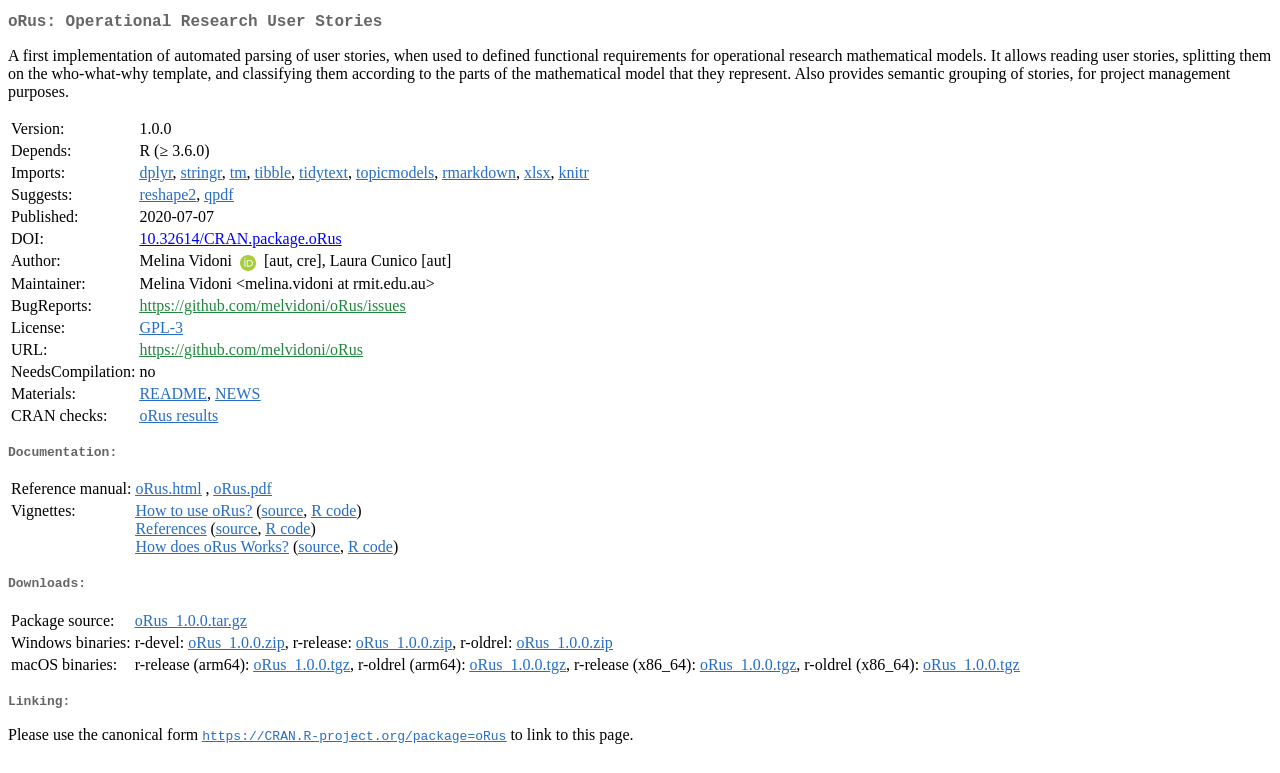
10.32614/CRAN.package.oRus (240, 242)
